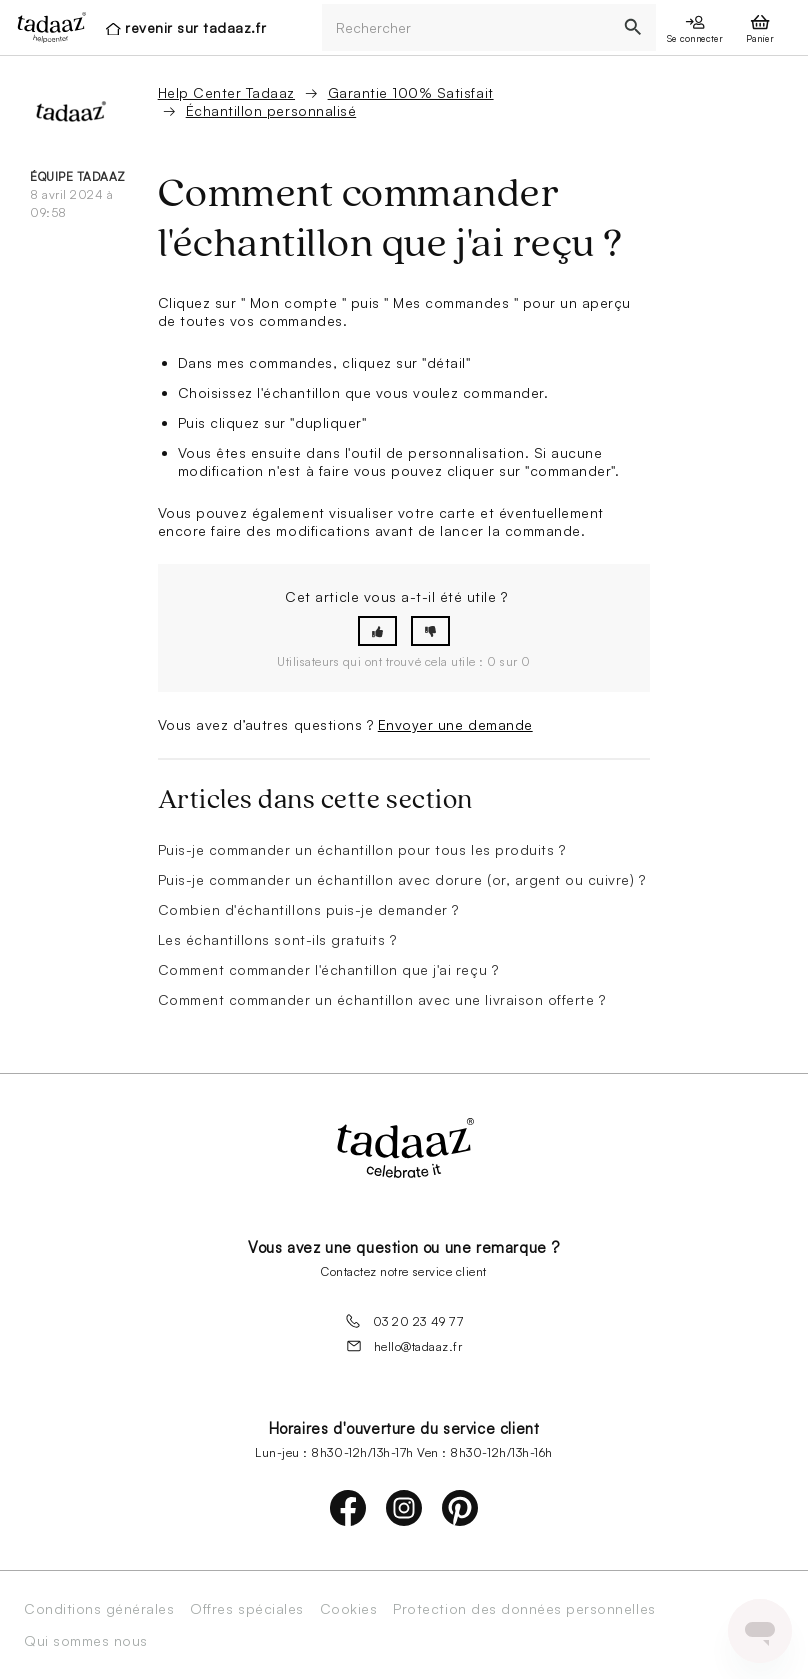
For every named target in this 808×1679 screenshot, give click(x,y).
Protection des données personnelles (524, 1609)
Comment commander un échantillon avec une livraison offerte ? (382, 999)
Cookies (349, 1609)
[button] (377, 631)
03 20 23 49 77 (404, 1321)
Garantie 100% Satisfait (411, 92)
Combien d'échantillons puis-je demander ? (308, 909)
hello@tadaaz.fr (404, 1346)
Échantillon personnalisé (271, 110)
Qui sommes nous (86, 1641)
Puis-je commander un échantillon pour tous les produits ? (362, 849)
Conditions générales (99, 1609)
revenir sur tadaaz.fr (195, 27)
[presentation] (46, 27)
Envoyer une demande (455, 724)
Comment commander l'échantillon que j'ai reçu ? (328, 969)
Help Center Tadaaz (226, 92)
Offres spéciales (246, 1609)
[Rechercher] (466, 27)
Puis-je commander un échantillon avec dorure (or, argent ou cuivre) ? (402, 879)
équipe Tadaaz (78, 176)
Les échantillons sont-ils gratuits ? (277, 939)
